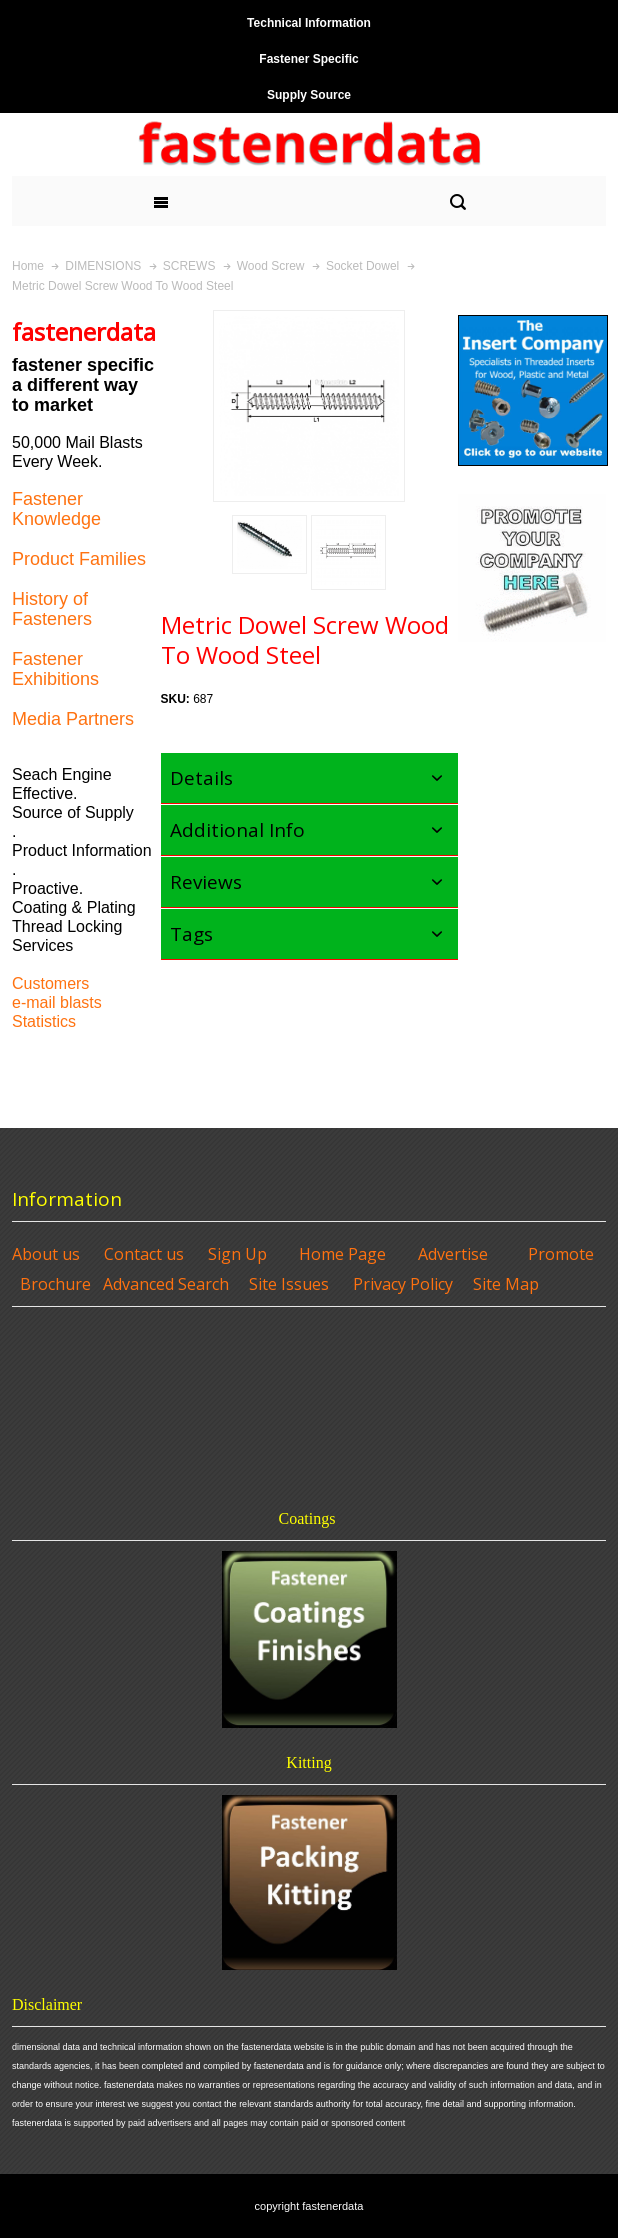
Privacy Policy (403, 1284)
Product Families (79, 559)
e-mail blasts (57, 1002)
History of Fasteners (52, 609)
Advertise (453, 1254)
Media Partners (73, 719)
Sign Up (237, 1254)
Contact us (144, 1254)
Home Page (342, 1254)
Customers (50, 983)
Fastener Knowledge (56, 509)
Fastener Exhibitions (55, 669)
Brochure (55, 1284)
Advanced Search (166, 1284)
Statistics (44, 1021)
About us (46, 1254)
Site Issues (289, 1284)
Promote (561, 1254)
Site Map (506, 1284)
